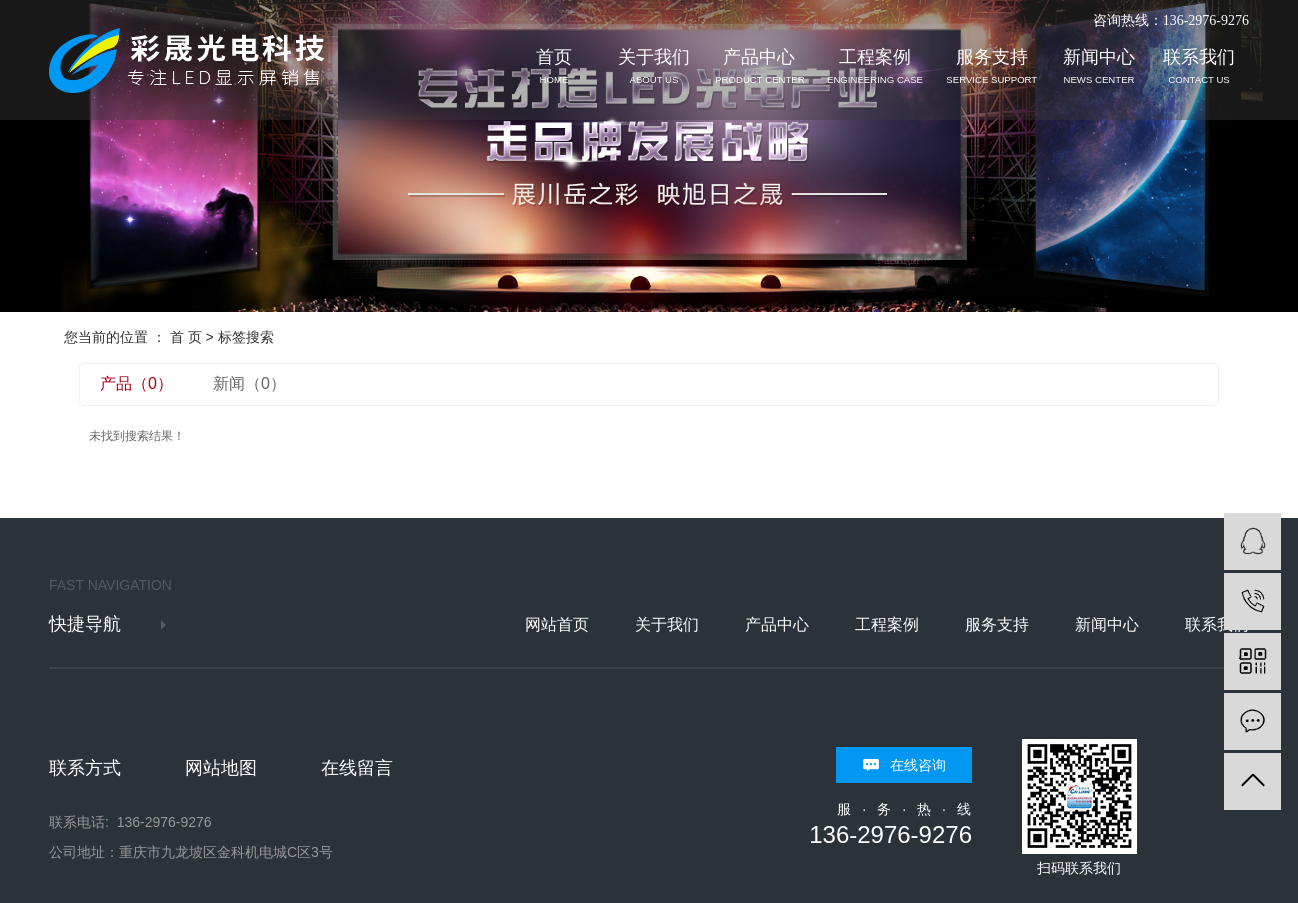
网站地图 (221, 768)
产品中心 (759, 66)
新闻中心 (1099, 66)
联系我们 (1199, 66)
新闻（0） (249, 383)
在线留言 (357, 768)
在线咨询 (918, 765)
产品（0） (136, 383)
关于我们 (654, 66)
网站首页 (557, 624)
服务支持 (992, 66)
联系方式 (85, 768)
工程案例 (875, 66)
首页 (554, 66)
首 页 (186, 337)
